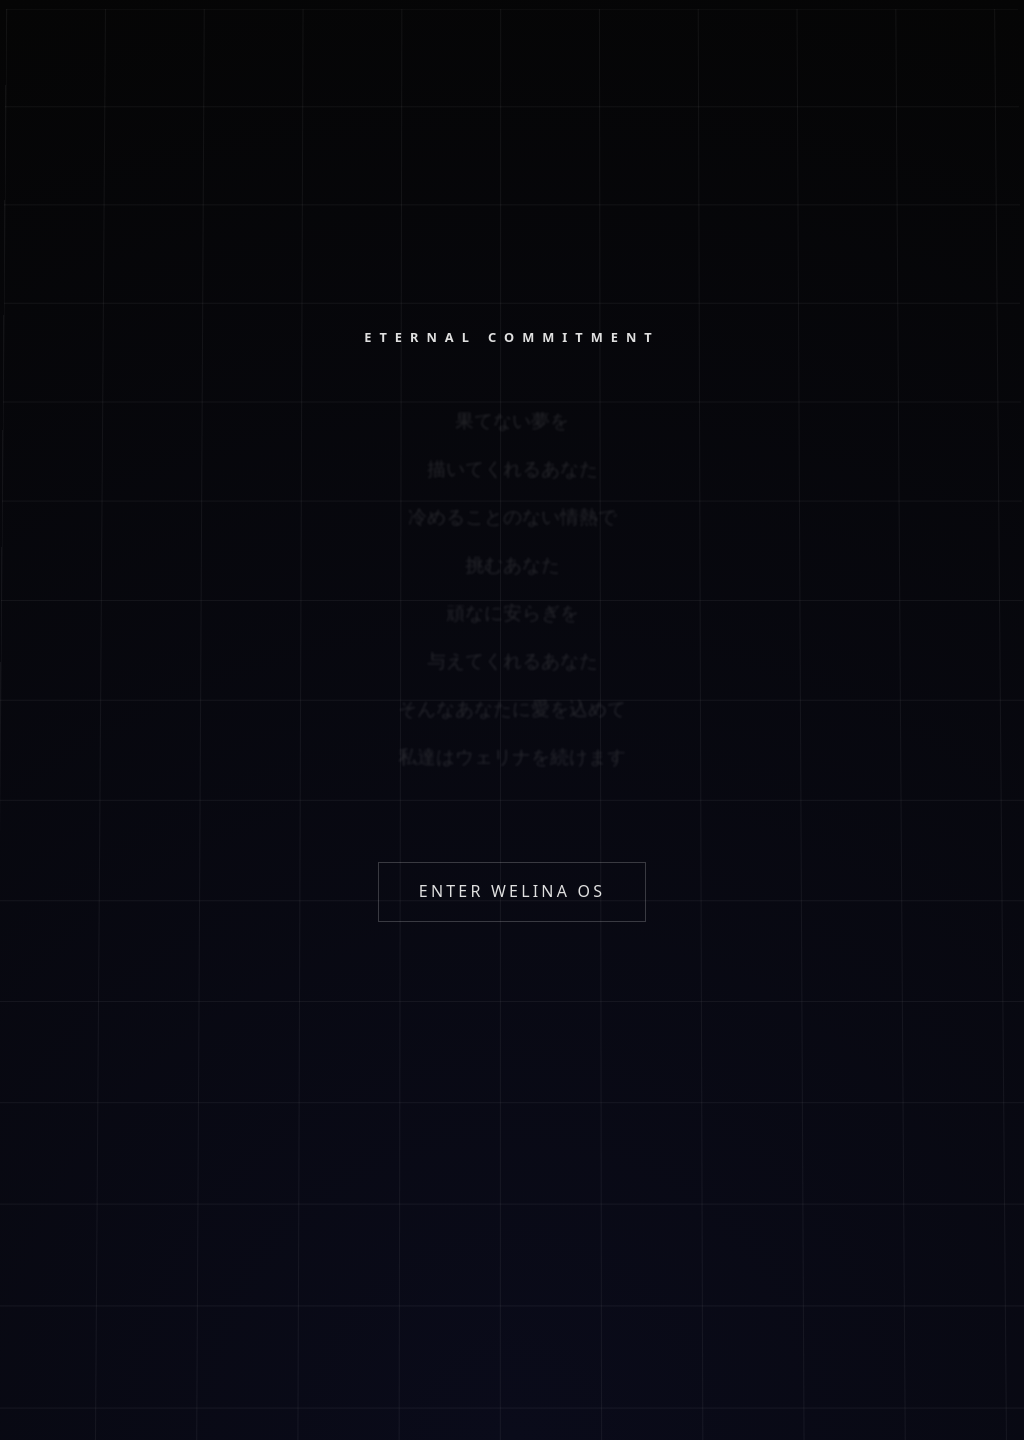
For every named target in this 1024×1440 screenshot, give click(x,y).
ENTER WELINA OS (512, 891)
